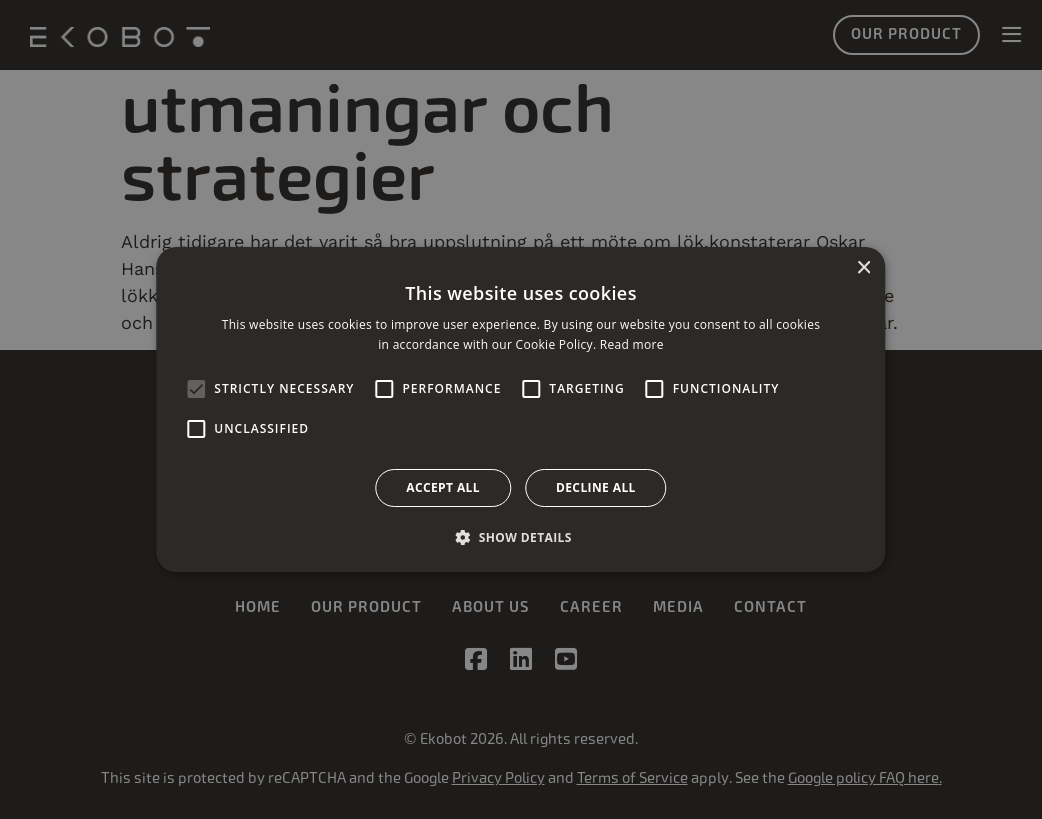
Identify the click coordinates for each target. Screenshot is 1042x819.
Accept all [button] (443, 487)
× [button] (863, 268)
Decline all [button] (596, 487)
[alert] (521, 409)
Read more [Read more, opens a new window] (632, 344)
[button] (521, 537)
